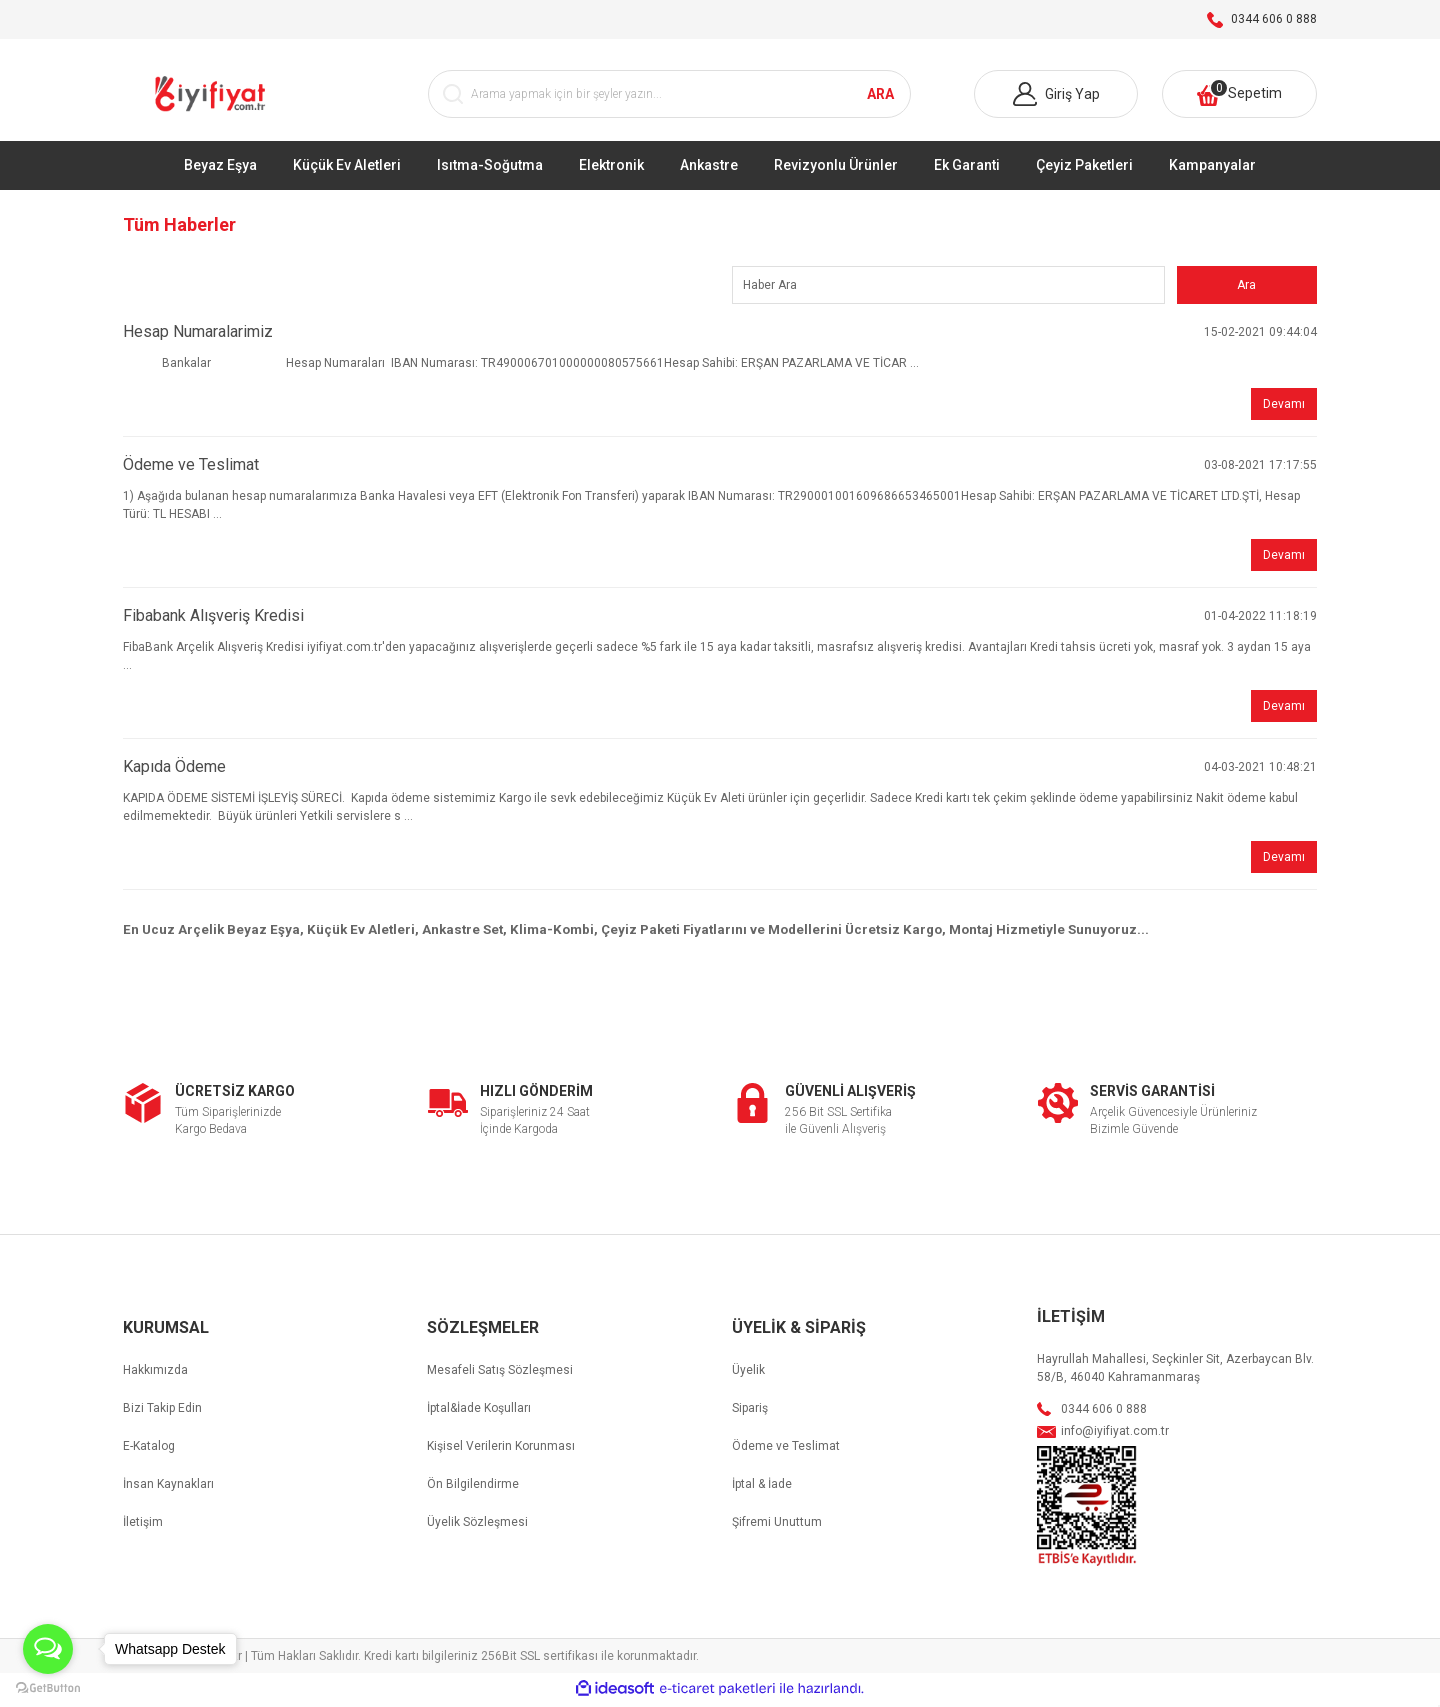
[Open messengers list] (48, 1649)
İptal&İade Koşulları (479, 1412)
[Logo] (212, 97)
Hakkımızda (155, 1374)
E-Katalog (149, 1450)
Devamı (1284, 408)
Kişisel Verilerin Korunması (501, 1450)
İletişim (143, 1526)
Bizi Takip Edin (162, 1412)
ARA (880, 96)
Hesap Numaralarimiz (198, 335)
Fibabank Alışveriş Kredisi (213, 619)
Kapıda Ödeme (174, 770)
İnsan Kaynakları (168, 1488)
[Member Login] (1056, 97)
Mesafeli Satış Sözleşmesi (500, 1374)
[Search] (670, 97)
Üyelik (748, 1374)
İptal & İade (762, 1488)
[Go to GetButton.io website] (48, 1687)
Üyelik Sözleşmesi (477, 1526)
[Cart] (1239, 97)
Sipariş (750, 1412)
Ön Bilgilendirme (473, 1488)
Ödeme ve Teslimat (191, 468)
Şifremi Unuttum (777, 1526)
